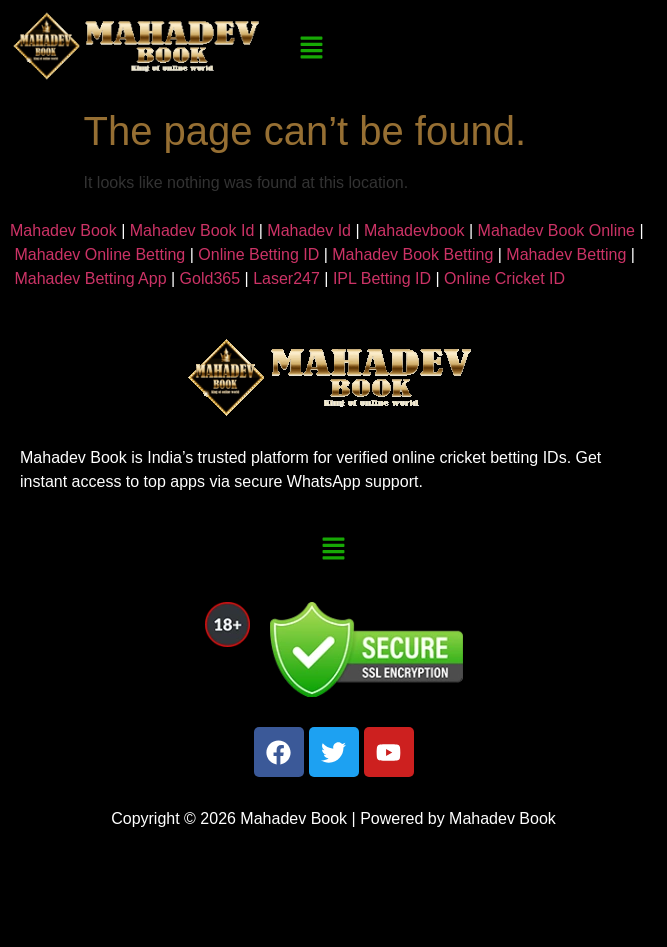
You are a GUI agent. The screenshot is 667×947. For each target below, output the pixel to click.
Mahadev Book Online (556, 230)
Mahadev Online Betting (99, 254)
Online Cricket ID (504, 278)
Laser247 (286, 278)
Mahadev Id (309, 230)
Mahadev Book (63, 230)
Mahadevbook (414, 230)
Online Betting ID (258, 254)
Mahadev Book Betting (412, 254)
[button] (311, 49)
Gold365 (210, 278)
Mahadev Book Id (192, 230)
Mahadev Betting (566, 254)
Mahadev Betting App (90, 278)
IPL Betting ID (382, 278)
